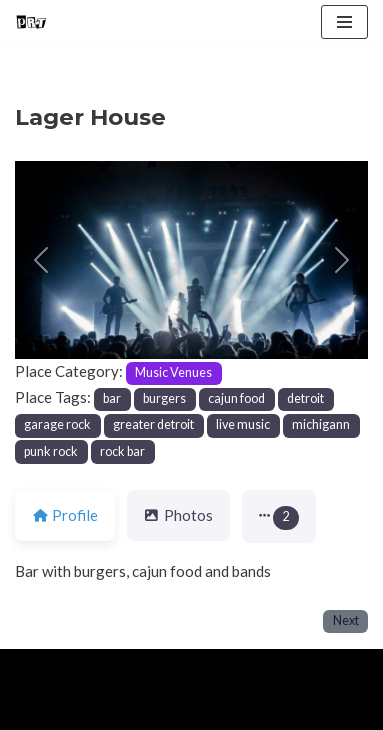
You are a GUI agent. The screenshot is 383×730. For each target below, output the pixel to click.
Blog (171, 710)
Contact (242, 710)
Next (346, 620)
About (106, 710)
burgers (164, 398)
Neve (32, 669)
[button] (41, 260)
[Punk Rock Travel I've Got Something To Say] (31, 22)
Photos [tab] (178, 515)
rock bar (122, 451)
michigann (321, 424)
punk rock (51, 451)
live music (243, 424)
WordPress (181, 669)
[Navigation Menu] (344, 22)
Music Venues (173, 372)
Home (38, 710)
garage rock (57, 424)
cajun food (236, 398)
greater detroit (153, 424)
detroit (305, 398)
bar (112, 398)
